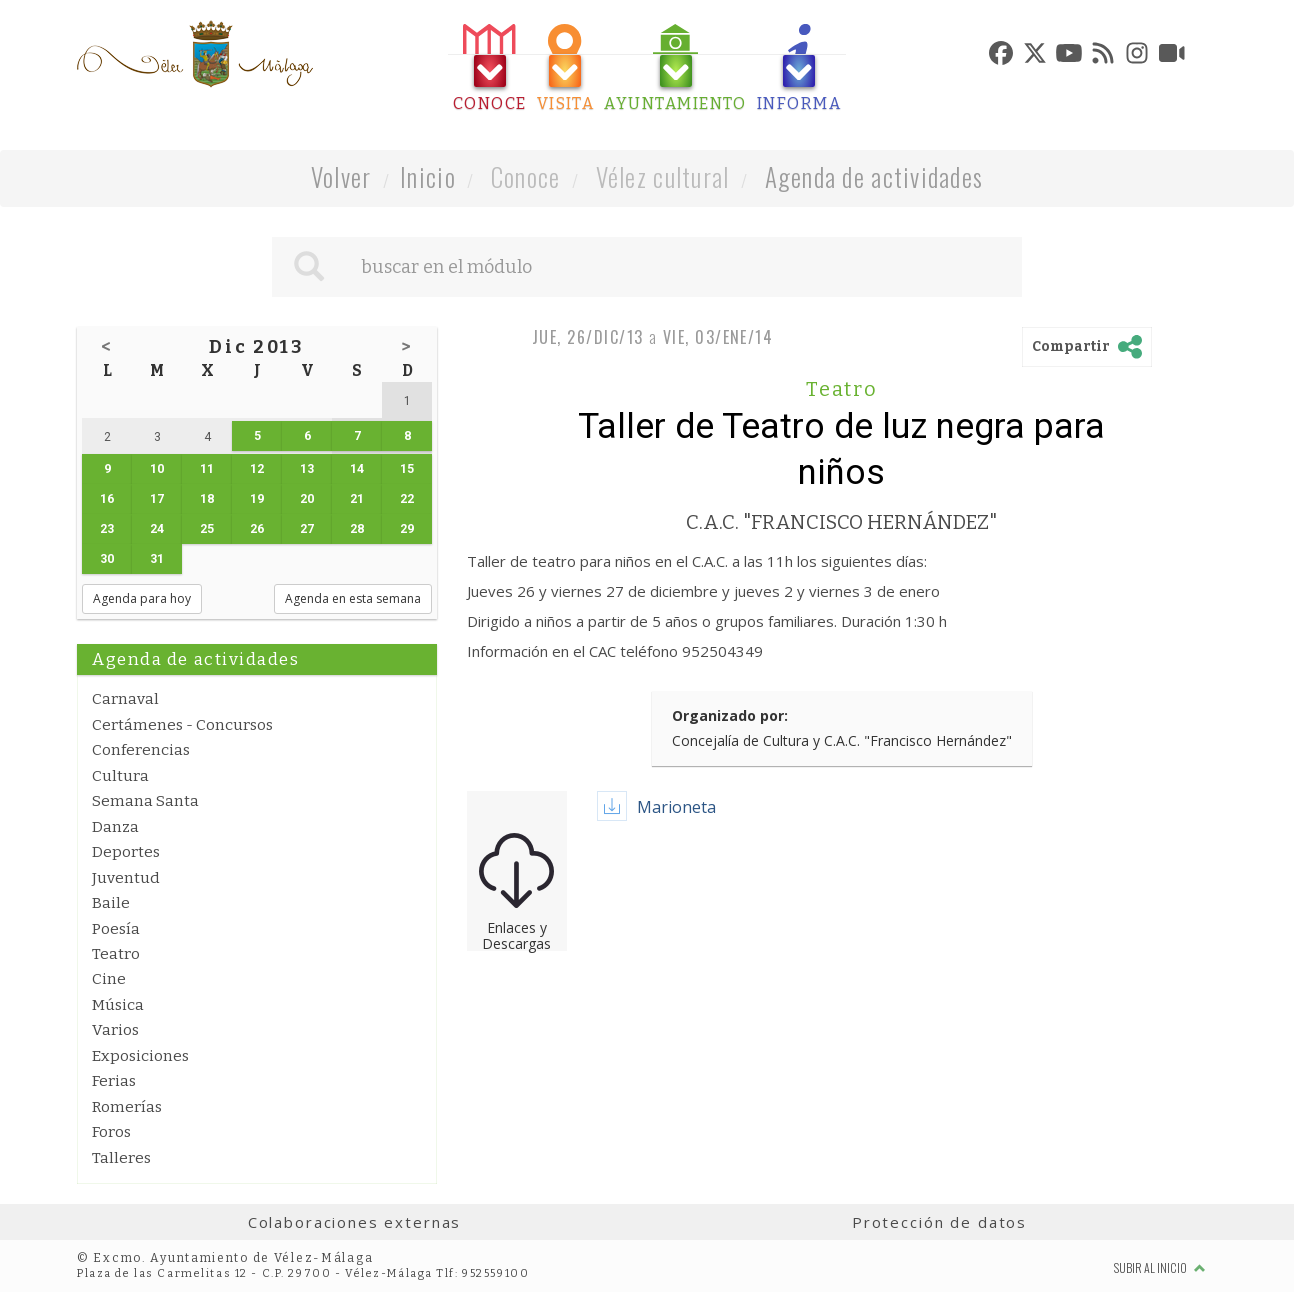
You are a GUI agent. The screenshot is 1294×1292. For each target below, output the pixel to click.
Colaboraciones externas (355, 1222)
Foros (111, 1132)
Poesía (116, 929)
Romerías (127, 1107)
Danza (115, 827)
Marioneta (676, 807)
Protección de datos (939, 1222)
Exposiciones (140, 1056)
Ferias (114, 1081)
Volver (341, 176)
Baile (111, 903)
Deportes (126, 852)
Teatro (116, 954)
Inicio (428, 176)
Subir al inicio (1160, 1267)
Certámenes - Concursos (182, 725)
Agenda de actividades (874, 176)
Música (118, 1005)
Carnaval (125, 699)
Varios (115, 1030)
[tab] (490, 68)
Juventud (126, 878)
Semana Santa (145, 801)
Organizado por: (730, 715)
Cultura (120, 776)
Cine (109, 979)
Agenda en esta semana (353, 598)
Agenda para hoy (142, 598)
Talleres (121, 1158)
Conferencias (141, 750)
